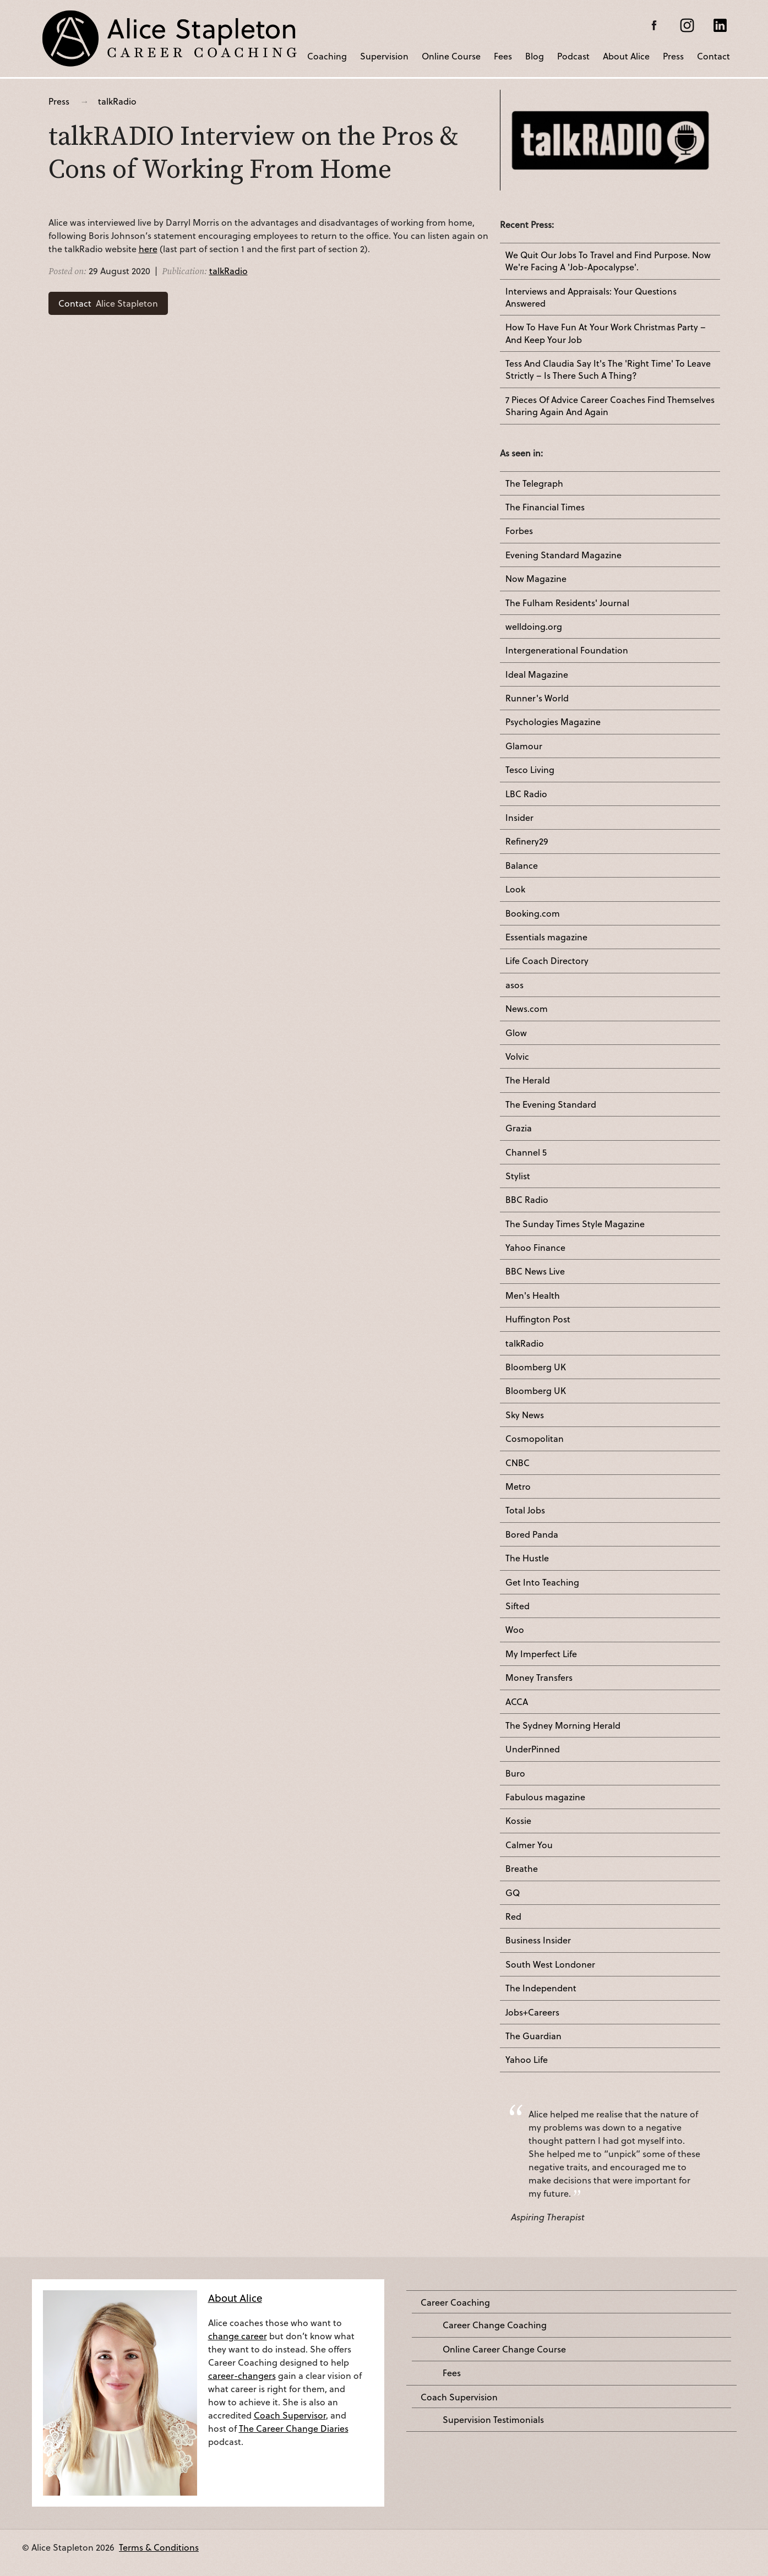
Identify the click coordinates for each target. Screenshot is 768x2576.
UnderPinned (532, 1749)
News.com (526, 1009)
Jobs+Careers (532, 2012)
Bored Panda (531, 1534)
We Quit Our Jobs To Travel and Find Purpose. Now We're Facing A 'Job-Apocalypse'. (608, 261)
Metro (518, 1486)
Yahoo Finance (535, 1247)
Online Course (451, 55)
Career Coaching (455, 2302)
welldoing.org (533, 626)
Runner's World (537, 698)
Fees (503, 55)
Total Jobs (525, 1510)
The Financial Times (545, 507)
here (148, 248)
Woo (514, 1630)
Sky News (524, 1415)
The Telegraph (534, 483)
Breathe (521, 1868)
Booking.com (532, 913)
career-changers (242, 2375)
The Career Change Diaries (293, 2428)
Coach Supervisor (290, 2415)
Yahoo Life (526, 2060)
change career (237, 2335)
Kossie (518, 1821)
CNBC (517, 1463)
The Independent (540, 1988)
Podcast (573, 55)
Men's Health (532, 1295)
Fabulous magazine (545, 1797)
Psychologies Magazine (553, 722)
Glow (516, 1033)
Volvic (517, 1056)
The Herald (527, 1080)
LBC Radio (526, 794)
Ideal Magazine (536, 674)
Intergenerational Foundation (566, 650)
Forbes (519, 531)
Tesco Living (529, 770)
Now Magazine (536, 579)
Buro (515, 1773)
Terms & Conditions (159, 2547)
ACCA (516, 1702)
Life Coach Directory (547, 961)
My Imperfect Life (541, 1654)
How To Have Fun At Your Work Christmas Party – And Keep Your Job (605, 333)
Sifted (517, 1606)
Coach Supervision (459, 2397)
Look (515, 889)
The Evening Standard (550, 1104)
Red (513, 1916)
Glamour (523, 746)
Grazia (518, 1128)
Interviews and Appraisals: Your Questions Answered (591, 297)
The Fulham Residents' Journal (567, 603)
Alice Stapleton (108, 303)
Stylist (517, 1176)
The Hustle (527, 1558)
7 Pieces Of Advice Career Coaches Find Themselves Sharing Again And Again (610, 406)
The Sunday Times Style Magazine (575, 1224)
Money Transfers (539, 1677)
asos (514, 985)
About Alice (626, 55)
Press (673, 55)
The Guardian (533, 2036)
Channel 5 (526, 1152)
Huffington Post (537, 1319)
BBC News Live (535, 1271)
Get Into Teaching (542, 1582)
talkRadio (117, 101)
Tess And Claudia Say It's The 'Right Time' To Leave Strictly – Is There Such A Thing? (608, 369)
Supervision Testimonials (493, 2420)
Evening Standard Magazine (563, 555)
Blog (534, 55)
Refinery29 (526, 841)
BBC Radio (526, 1200)
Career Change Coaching (495, 2325)
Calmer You (529, 1845)
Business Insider (538, 1940)
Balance (521, 865)
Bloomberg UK (535, 1367)
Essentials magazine (546, 937)
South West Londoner (550, 1964)
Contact (713, 55)
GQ (512, 1893)
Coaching (327, 55)
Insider (519, 818)
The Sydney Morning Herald (562, 1725)
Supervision (384, 55)
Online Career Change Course (504, 2349)
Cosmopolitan (534, 1439)
